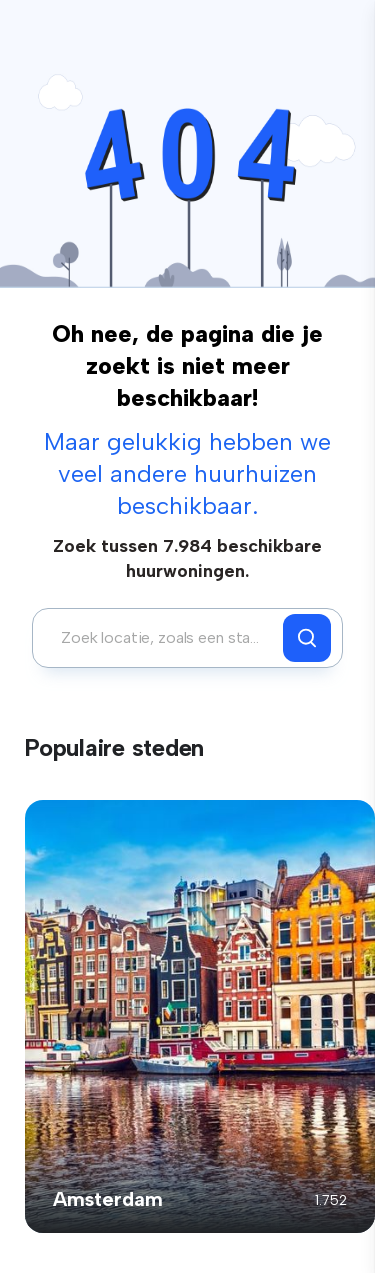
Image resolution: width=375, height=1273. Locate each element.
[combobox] (163, 638)
